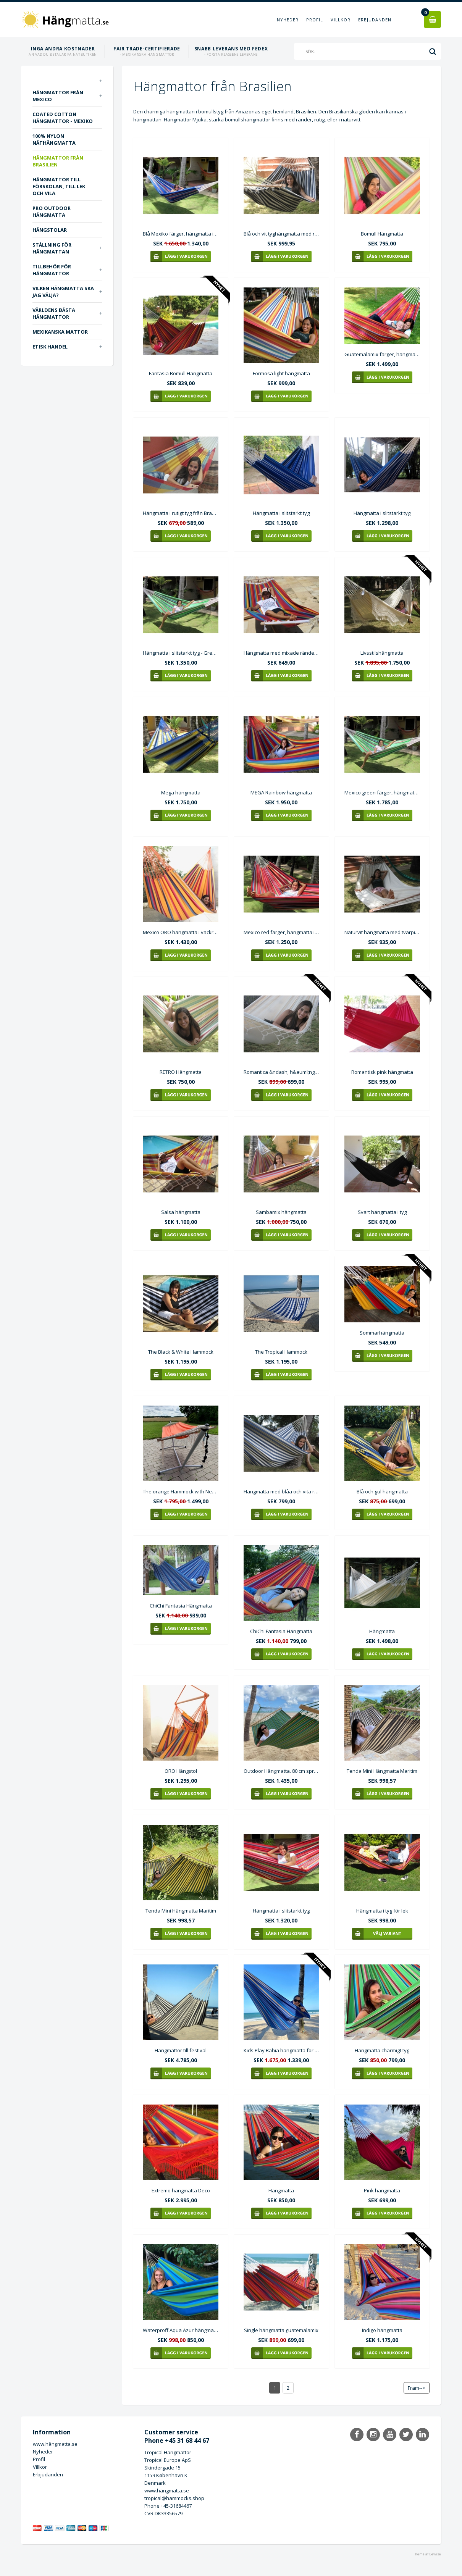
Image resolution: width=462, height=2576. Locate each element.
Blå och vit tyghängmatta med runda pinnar (281, 233)
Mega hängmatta (180, 792)
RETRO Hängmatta (181, 1071)
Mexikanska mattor (60, 331)
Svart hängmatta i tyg (382, 1212)
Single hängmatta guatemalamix (281, 2330)
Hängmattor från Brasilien (57, 161)
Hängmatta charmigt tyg (382, 2050)
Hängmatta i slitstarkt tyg (281, 513)
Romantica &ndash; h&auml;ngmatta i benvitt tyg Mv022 (281, 1071)
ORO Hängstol (181, 1770)
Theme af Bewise (427, 2554)
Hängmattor (177, 119)
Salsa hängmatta (180, 1212)
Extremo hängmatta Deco (181, 2190)
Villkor (341, 20)
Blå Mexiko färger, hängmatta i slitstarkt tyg (180, 233)
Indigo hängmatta (382, 2330)
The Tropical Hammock (281, 1351)
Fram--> (416, 2387)
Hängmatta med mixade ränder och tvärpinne (281, 652)
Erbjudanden (374, 20)
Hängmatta (382, 1631)
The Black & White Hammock (180, 1351)
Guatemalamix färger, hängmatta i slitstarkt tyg (382, 354)
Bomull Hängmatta (382, 233)
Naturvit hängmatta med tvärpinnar (382, 932)
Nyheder (288, 20)
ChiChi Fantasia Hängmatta (181, 1605)
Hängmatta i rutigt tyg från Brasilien (180, 513)
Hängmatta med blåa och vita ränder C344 (281, 1491)
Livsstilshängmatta (382, 652)
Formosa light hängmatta (281, 373)
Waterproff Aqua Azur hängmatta (180, 2330)
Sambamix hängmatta (281, 1212)
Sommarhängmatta (382, 1332)
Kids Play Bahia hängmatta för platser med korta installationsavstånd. (281, 2050)
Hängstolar (49, 229)
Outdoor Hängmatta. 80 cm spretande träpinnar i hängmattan (281, 1770)
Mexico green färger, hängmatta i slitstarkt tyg (382, 792)
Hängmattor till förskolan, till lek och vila (58, 186)
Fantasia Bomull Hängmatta (180, 373)
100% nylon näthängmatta (54, 139)
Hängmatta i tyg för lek (382, 1910)
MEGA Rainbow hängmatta (281, 792)
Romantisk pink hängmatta (382, 1071)
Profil (314, 20)
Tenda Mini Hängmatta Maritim (382, 1770)
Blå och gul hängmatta (382, 1491)
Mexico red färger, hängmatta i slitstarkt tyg (281, 932)
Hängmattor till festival (181, 2050)
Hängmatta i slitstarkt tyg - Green (180, 652)
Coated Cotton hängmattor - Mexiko (62, 117)
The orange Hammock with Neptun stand (180, 1491)
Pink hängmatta (382, 2190)
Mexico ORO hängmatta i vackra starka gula (180, 932)
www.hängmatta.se (55, 2443)
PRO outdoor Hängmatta (51, 211)
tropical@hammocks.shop (174, 2498)
